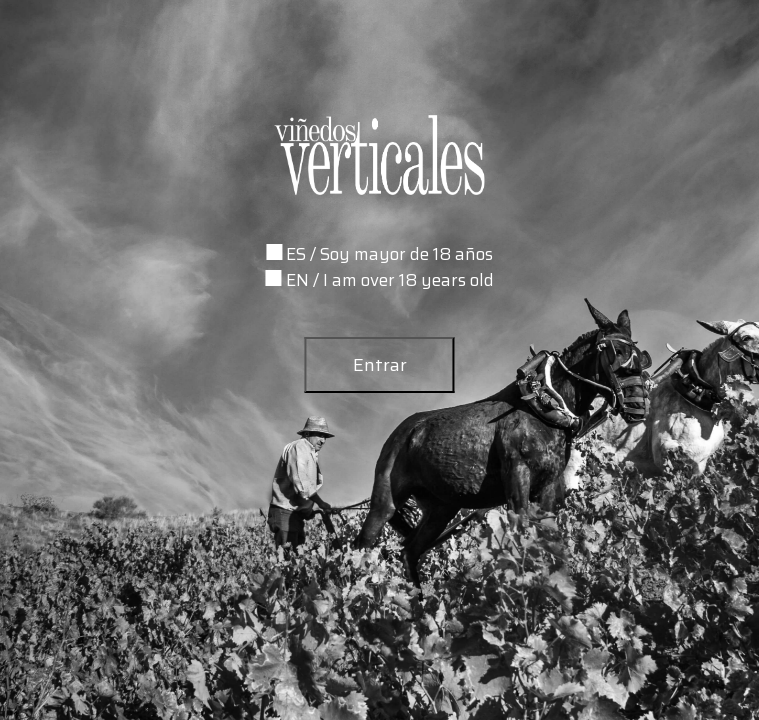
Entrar (380, 365)
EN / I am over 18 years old (390, 280)
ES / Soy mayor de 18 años (389, 254)
